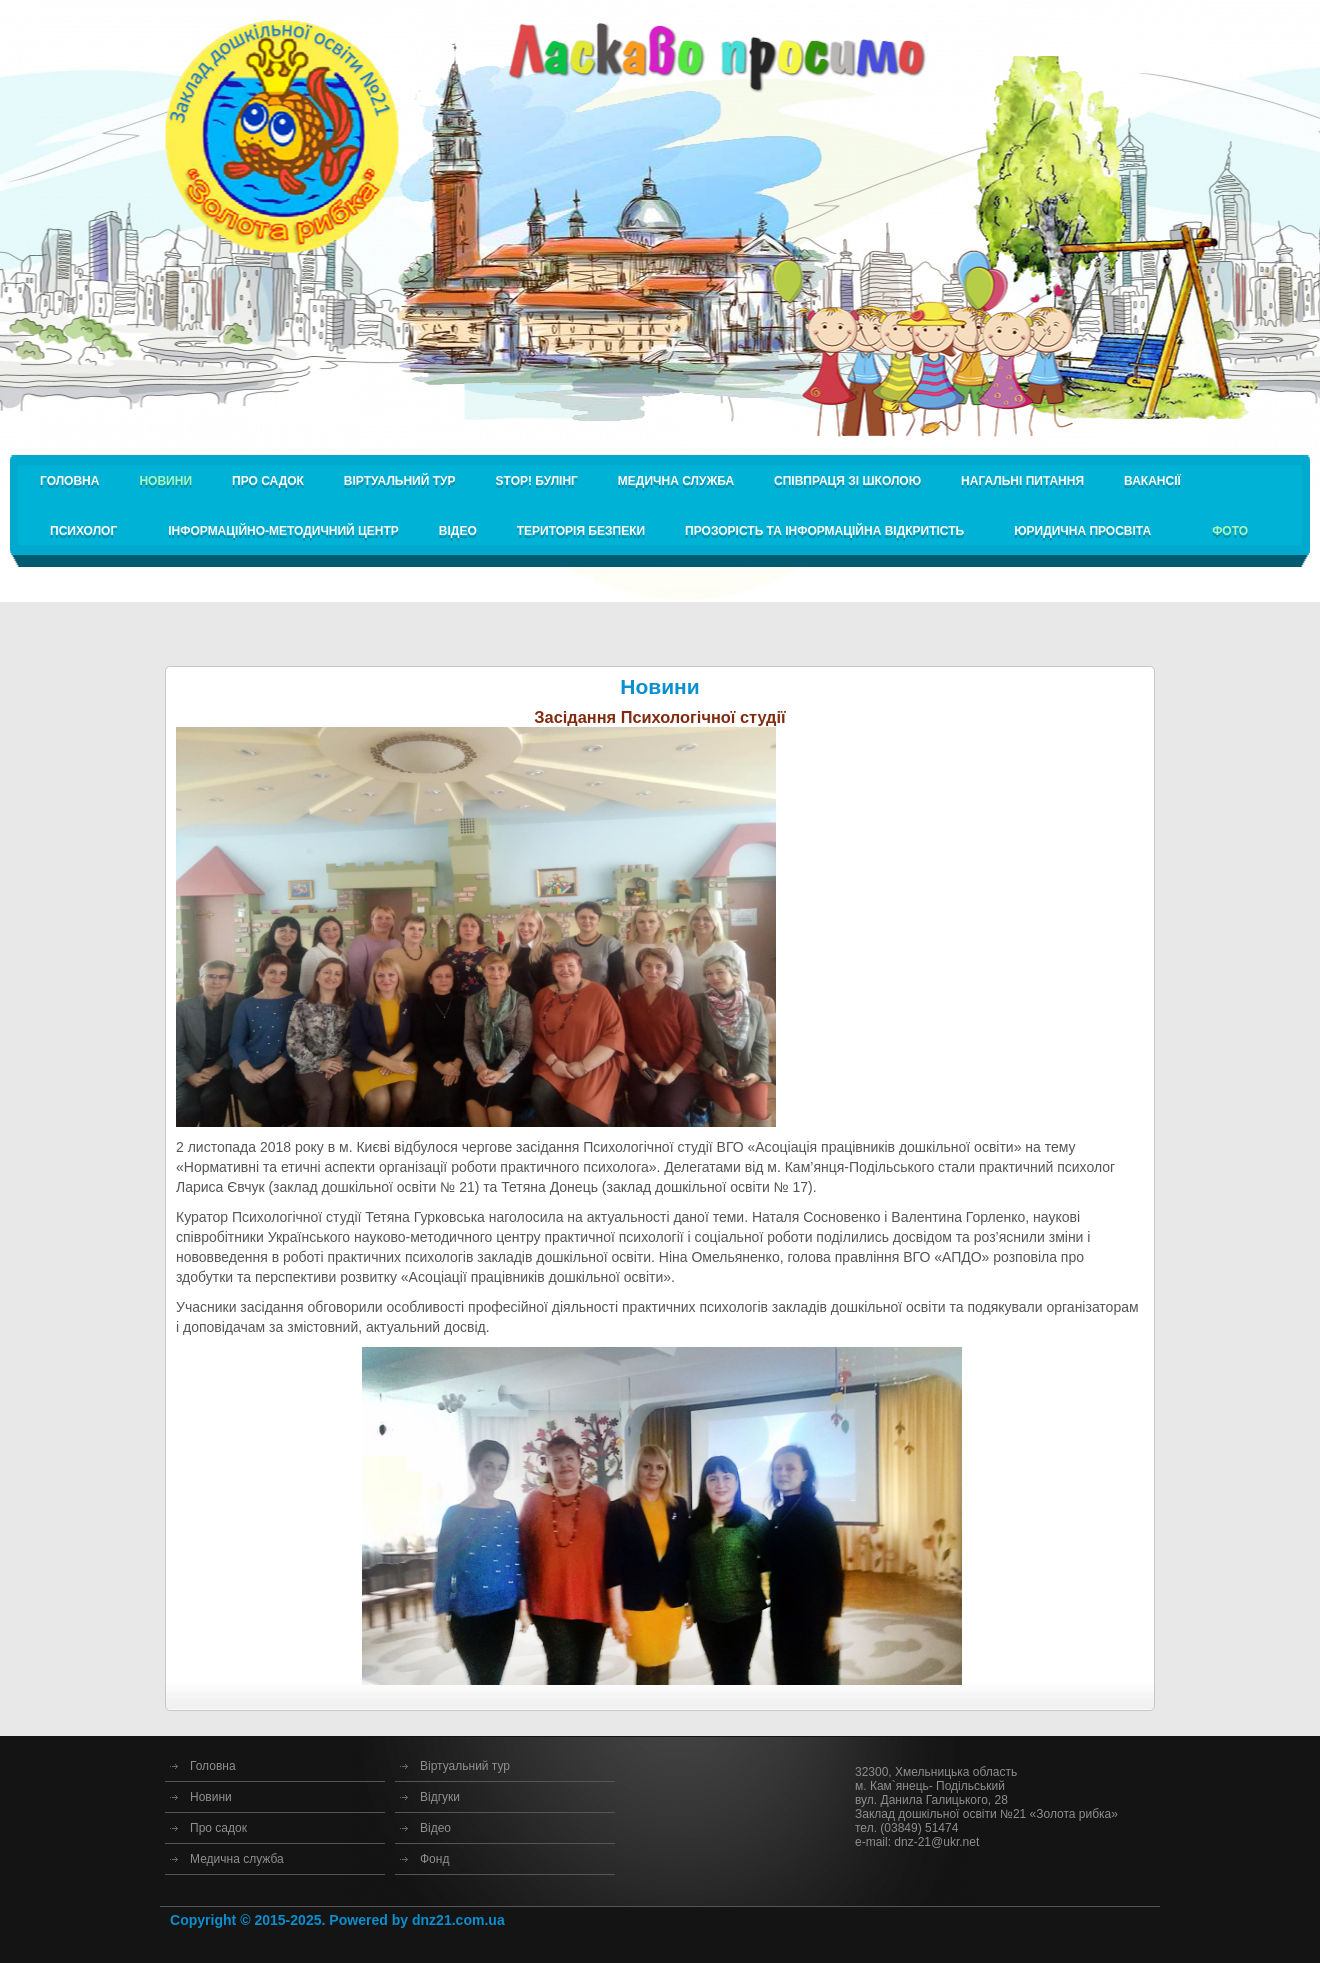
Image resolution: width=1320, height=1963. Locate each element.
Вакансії (1152, 481)
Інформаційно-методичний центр (283, 531)
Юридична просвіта (1082, 531)
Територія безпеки (581, 531)
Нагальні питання (1022, 481)
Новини (211, 1797)
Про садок (268, 481)
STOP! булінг (537, 481)
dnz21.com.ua (458, 1920)
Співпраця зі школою (847, 481)
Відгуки (440, 1797)
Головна (69, 481)
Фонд (434, 1859)
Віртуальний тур (400, 481)
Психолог (83, 531)
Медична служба (676, 481)
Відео (458, 531)
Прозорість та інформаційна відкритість (824, 531)
